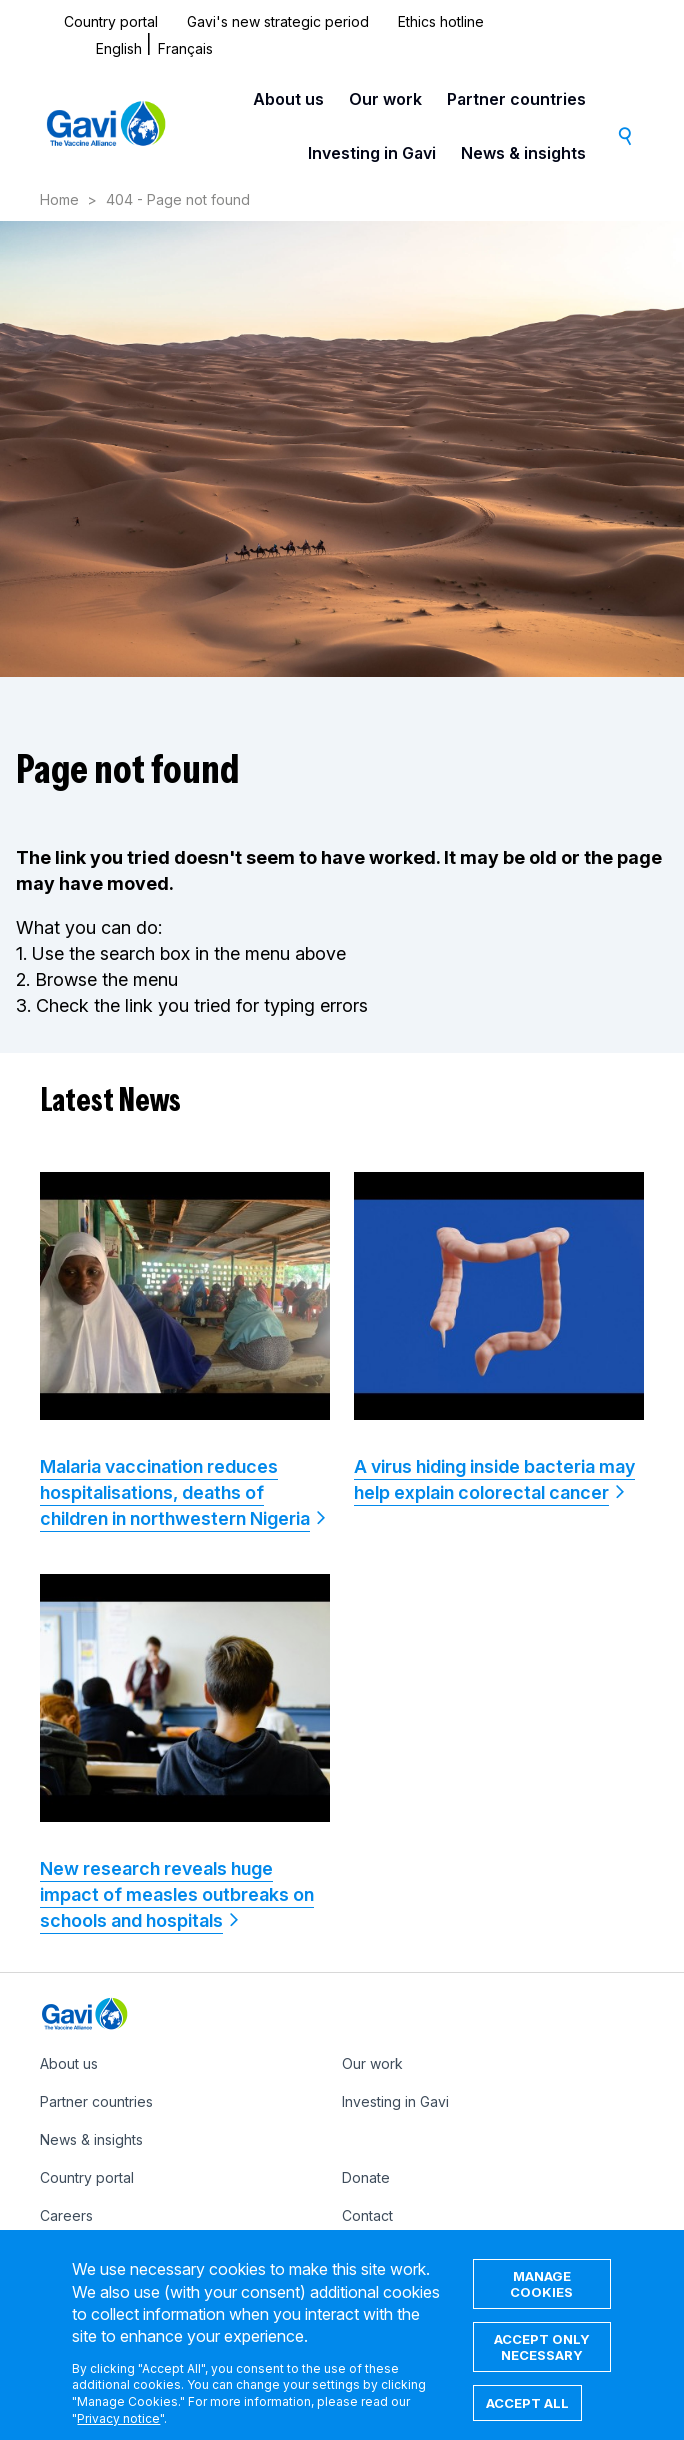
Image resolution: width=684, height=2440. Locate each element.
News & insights (523, 153)
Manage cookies (541, 2304)
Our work (385, 99)
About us (288, 99)
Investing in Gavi (372, 153)
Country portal (111, 21)
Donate (366, 2177)
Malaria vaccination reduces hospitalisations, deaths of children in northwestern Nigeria (175, 1492)
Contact (367, 2215)
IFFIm (358, 2253)
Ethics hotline (441, 21)
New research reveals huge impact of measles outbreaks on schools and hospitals (177, 1894)
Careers (66, 2215)
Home (59, 199)
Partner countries (516, 99)
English (119, 48)
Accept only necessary (542, 2367)
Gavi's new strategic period (278, 21)
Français (185, 48)
